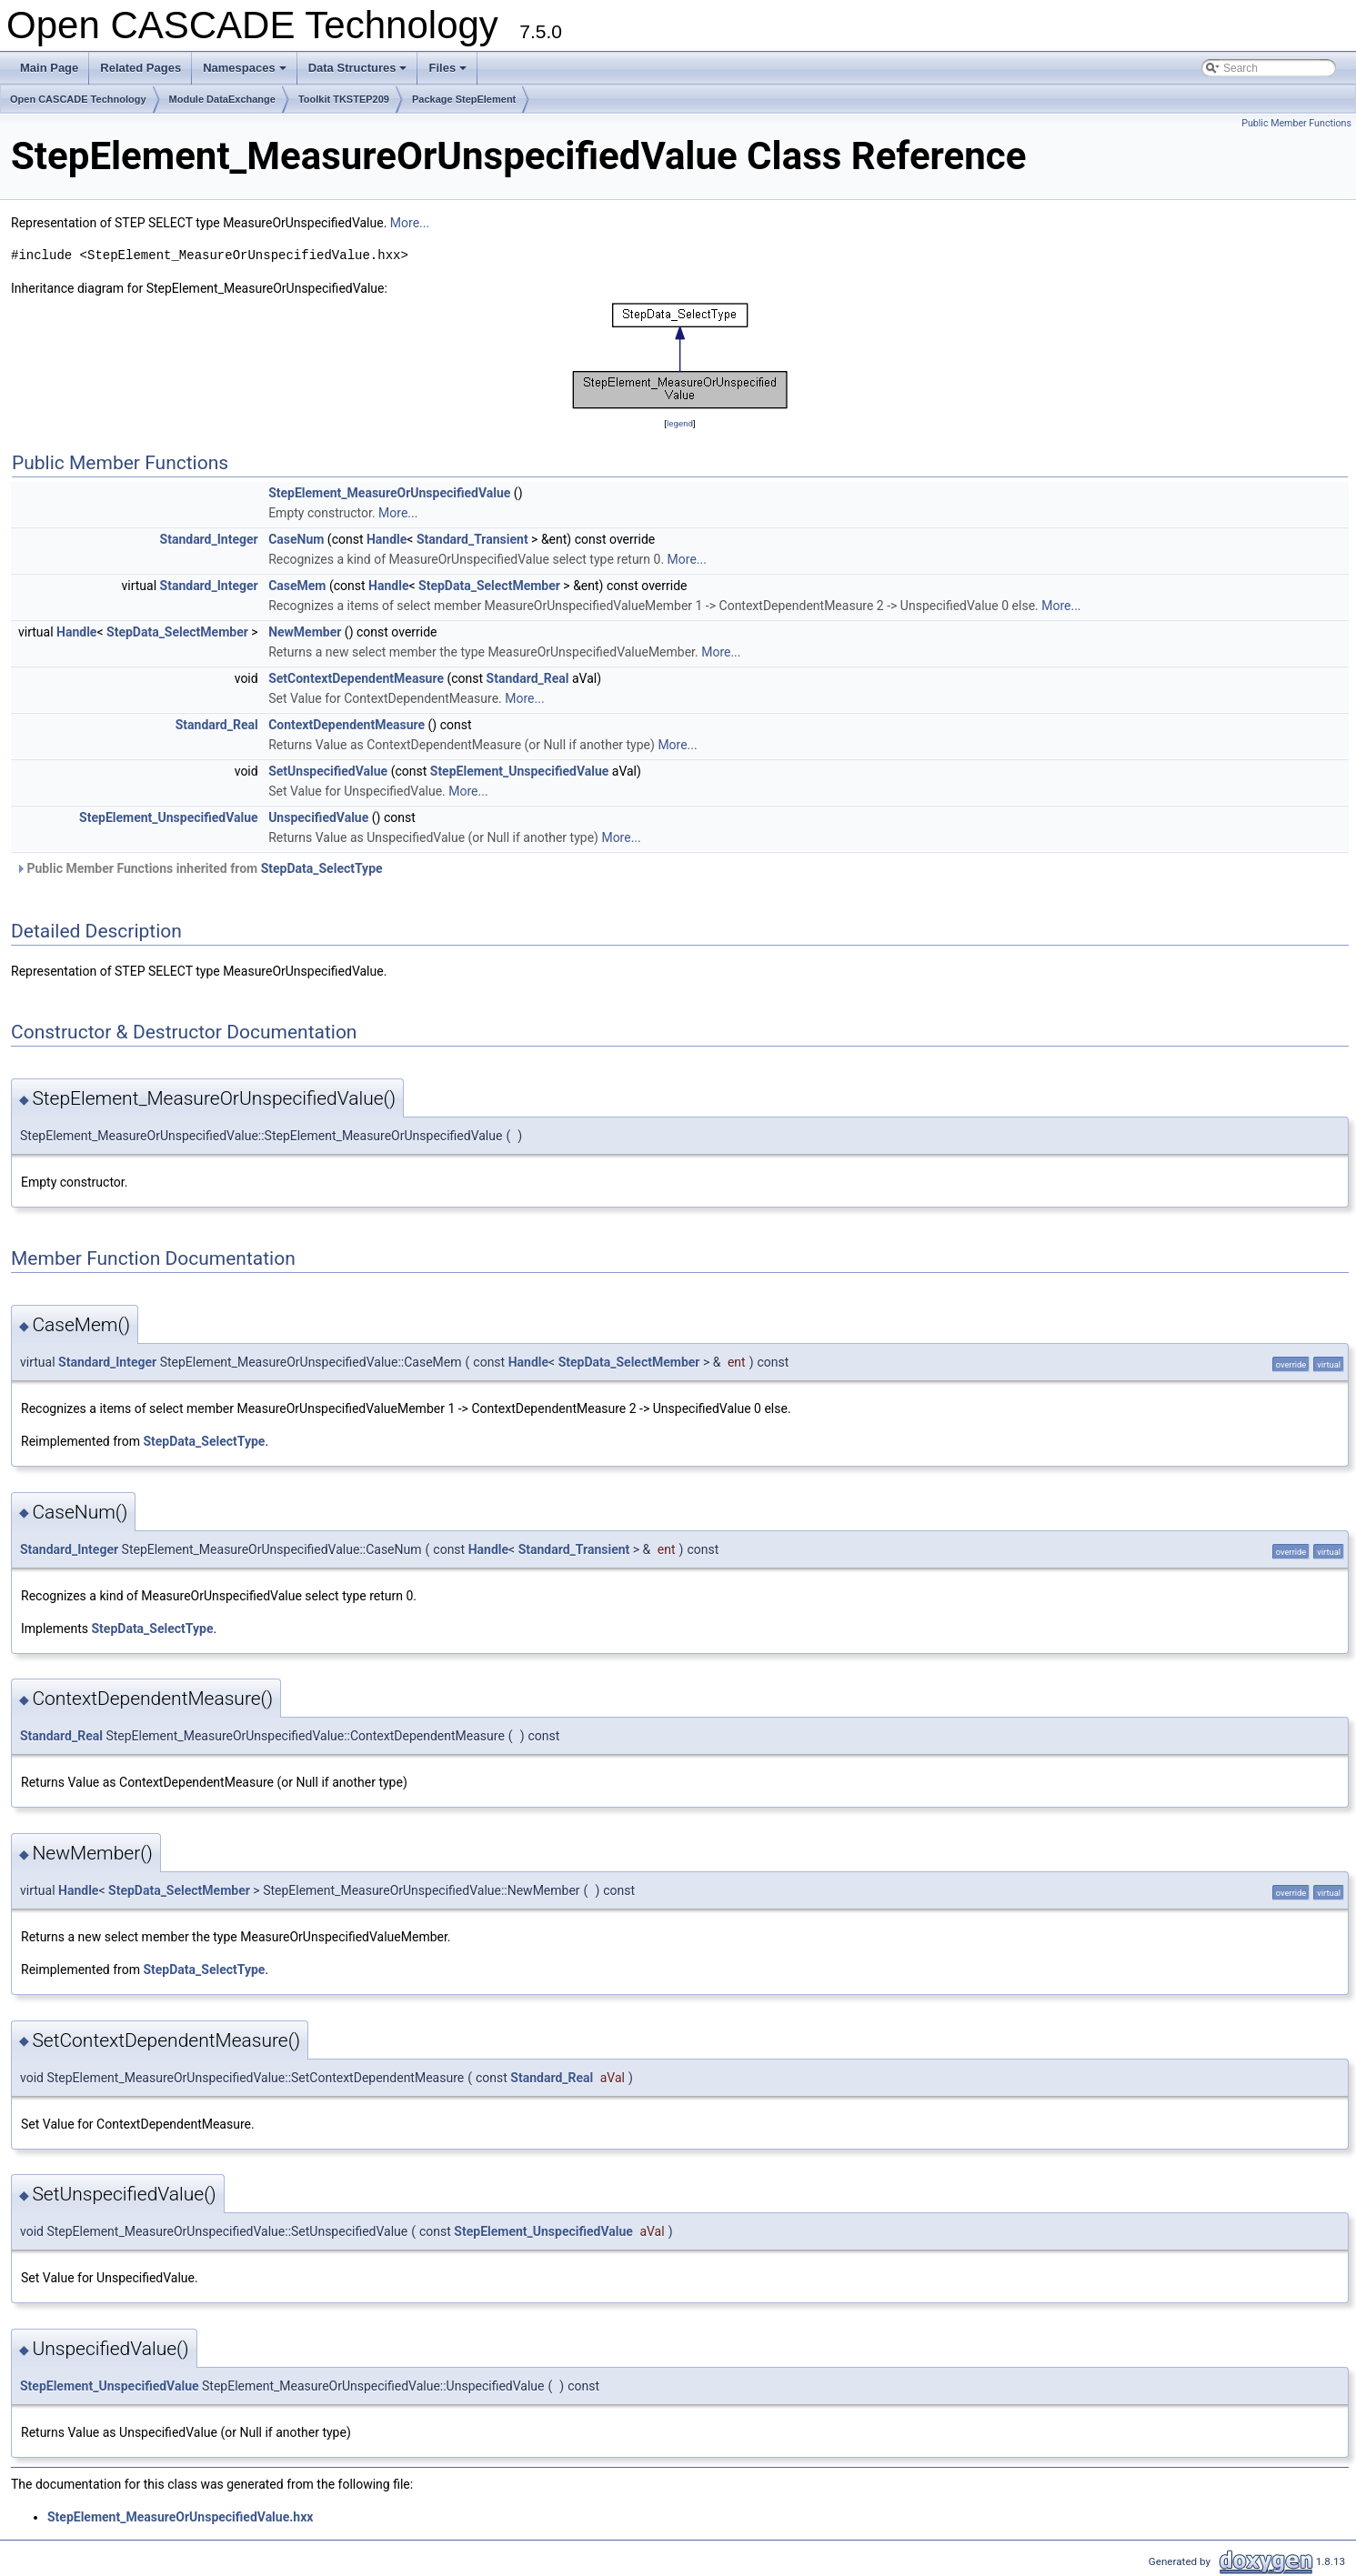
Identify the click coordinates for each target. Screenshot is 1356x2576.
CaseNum (296, 539)
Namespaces (246, 73)
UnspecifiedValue (318, 817)
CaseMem (297, 585)
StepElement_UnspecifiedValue (519, 771)
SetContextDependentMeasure (356, 678)
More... (409, 223)
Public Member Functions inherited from (199, 868)
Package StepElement (464, 99)
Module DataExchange (222, 99)
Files (448, 73)
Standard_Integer (209, 539)
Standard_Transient (472, 539)
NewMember (304, 632)
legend (680, 423)
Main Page (49, 68)
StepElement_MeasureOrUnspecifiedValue (389, 493)
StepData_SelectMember (489, 585)
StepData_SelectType (322, 868)
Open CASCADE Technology (78, 99)
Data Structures (359, 73)
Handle (387, 539)
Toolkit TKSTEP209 (343, 99)
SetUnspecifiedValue (327, 771)
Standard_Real (528, 678)
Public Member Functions (1296, 123)
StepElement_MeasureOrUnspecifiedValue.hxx (180, 2517)
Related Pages (140, 68)
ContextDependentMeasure (346, 724)
